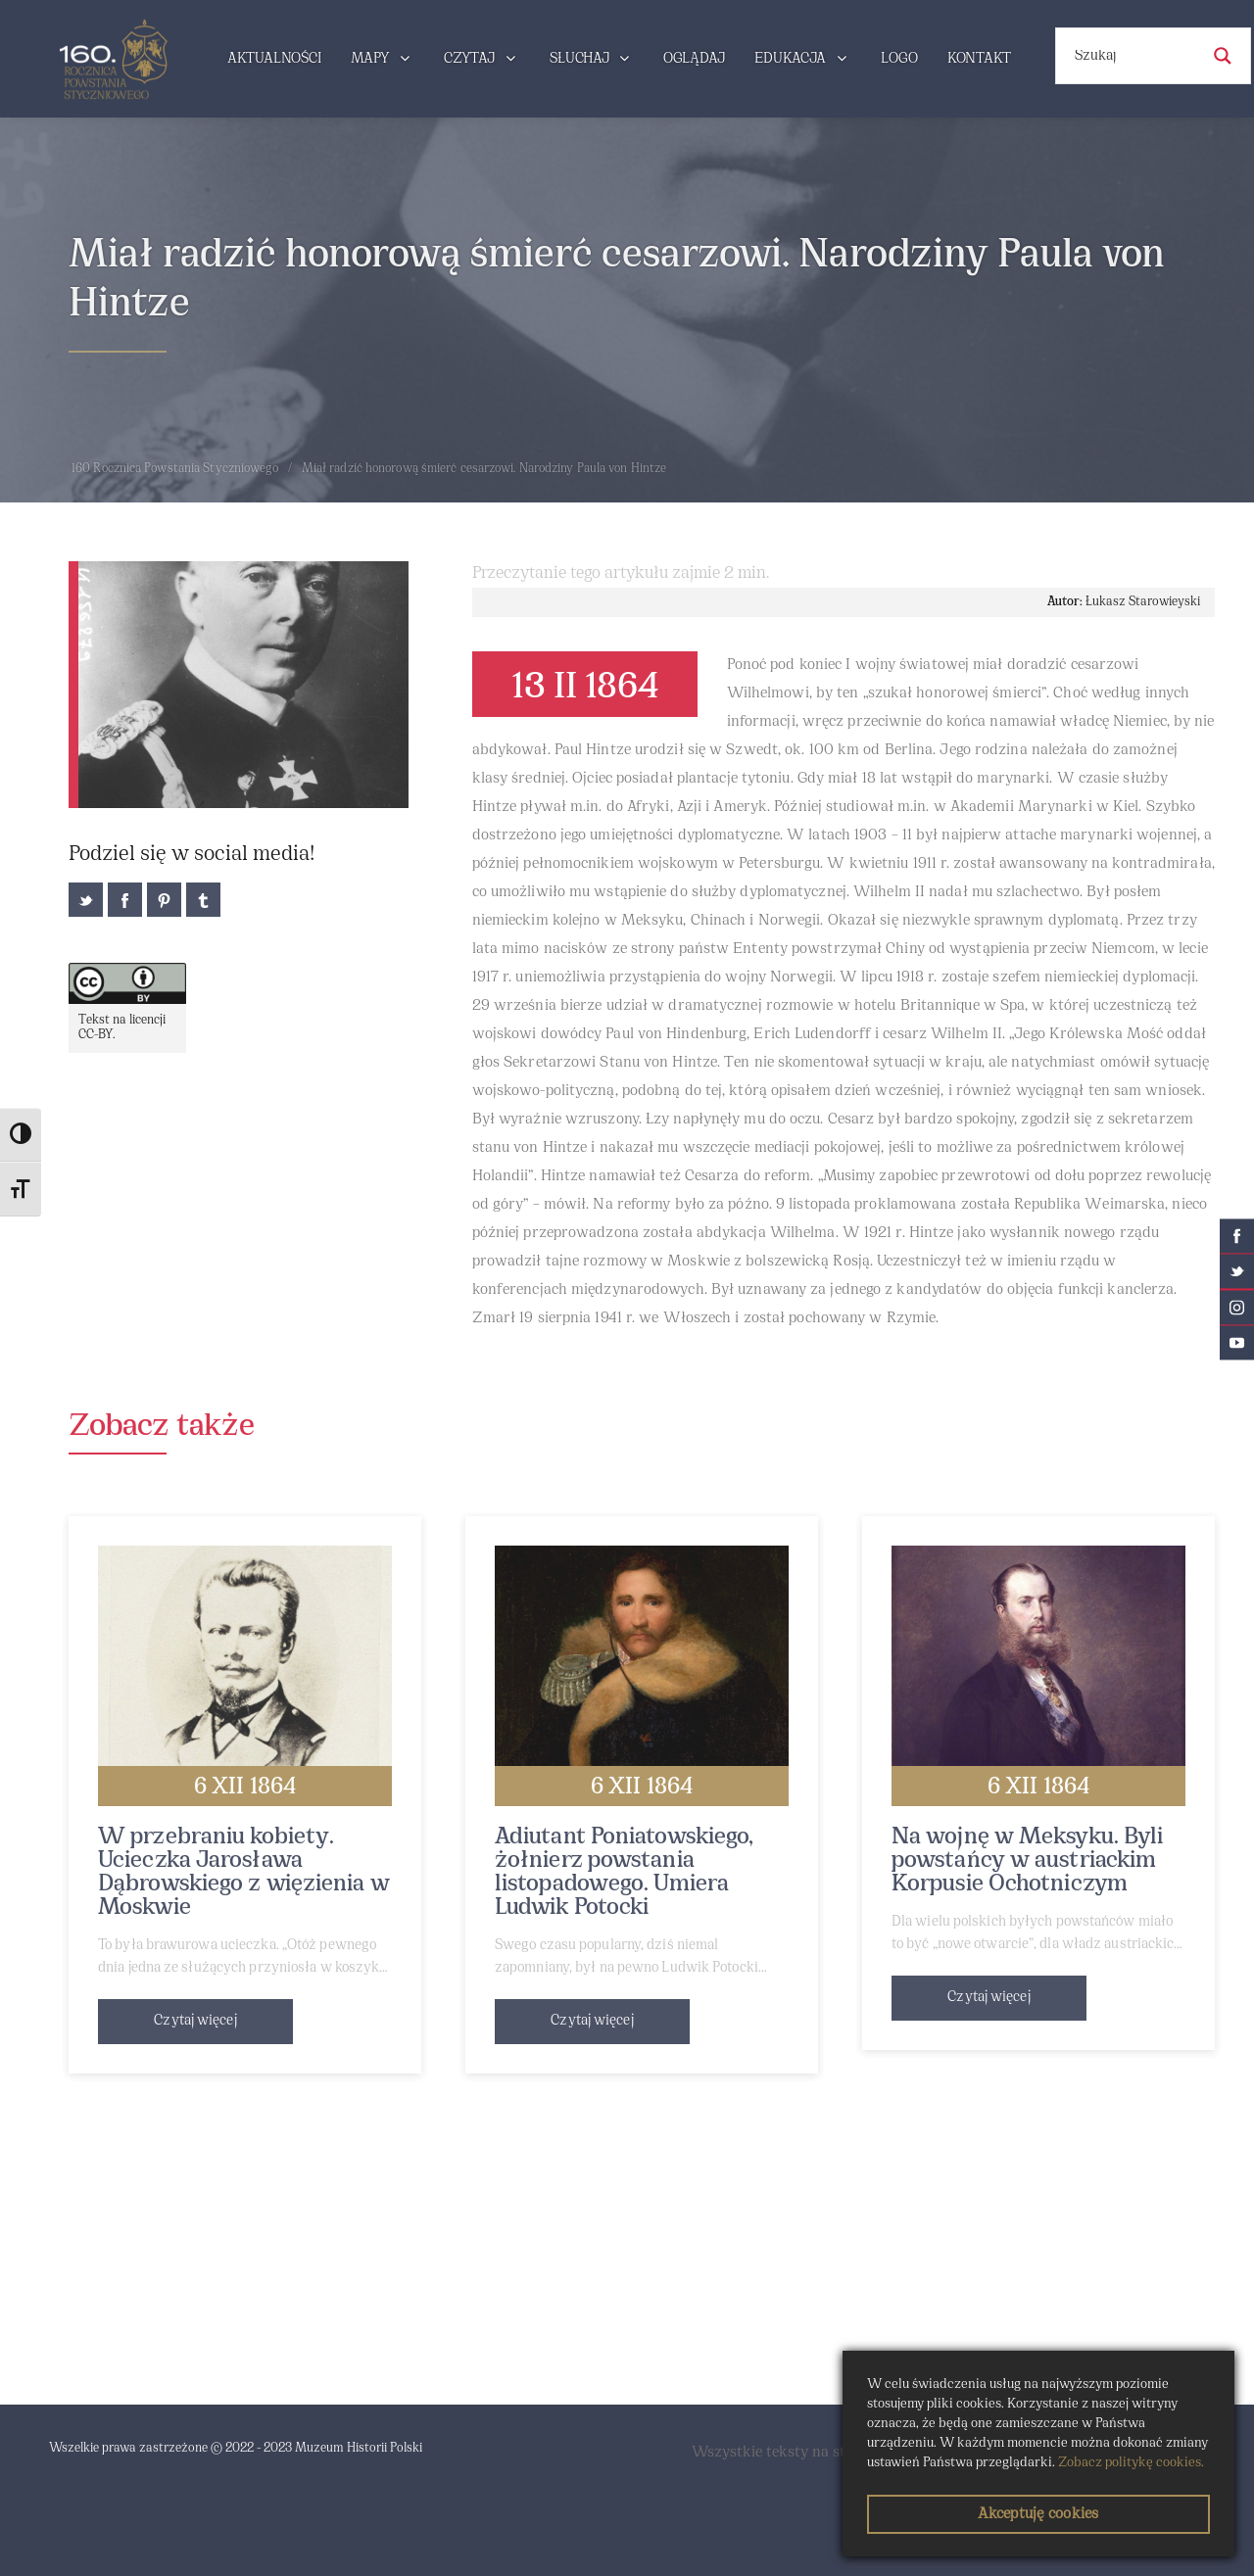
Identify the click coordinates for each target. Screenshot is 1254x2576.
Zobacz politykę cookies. (1131, 2463)
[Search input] (1134, 55)
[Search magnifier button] (1222, 55)
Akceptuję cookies (1038, 2514)
